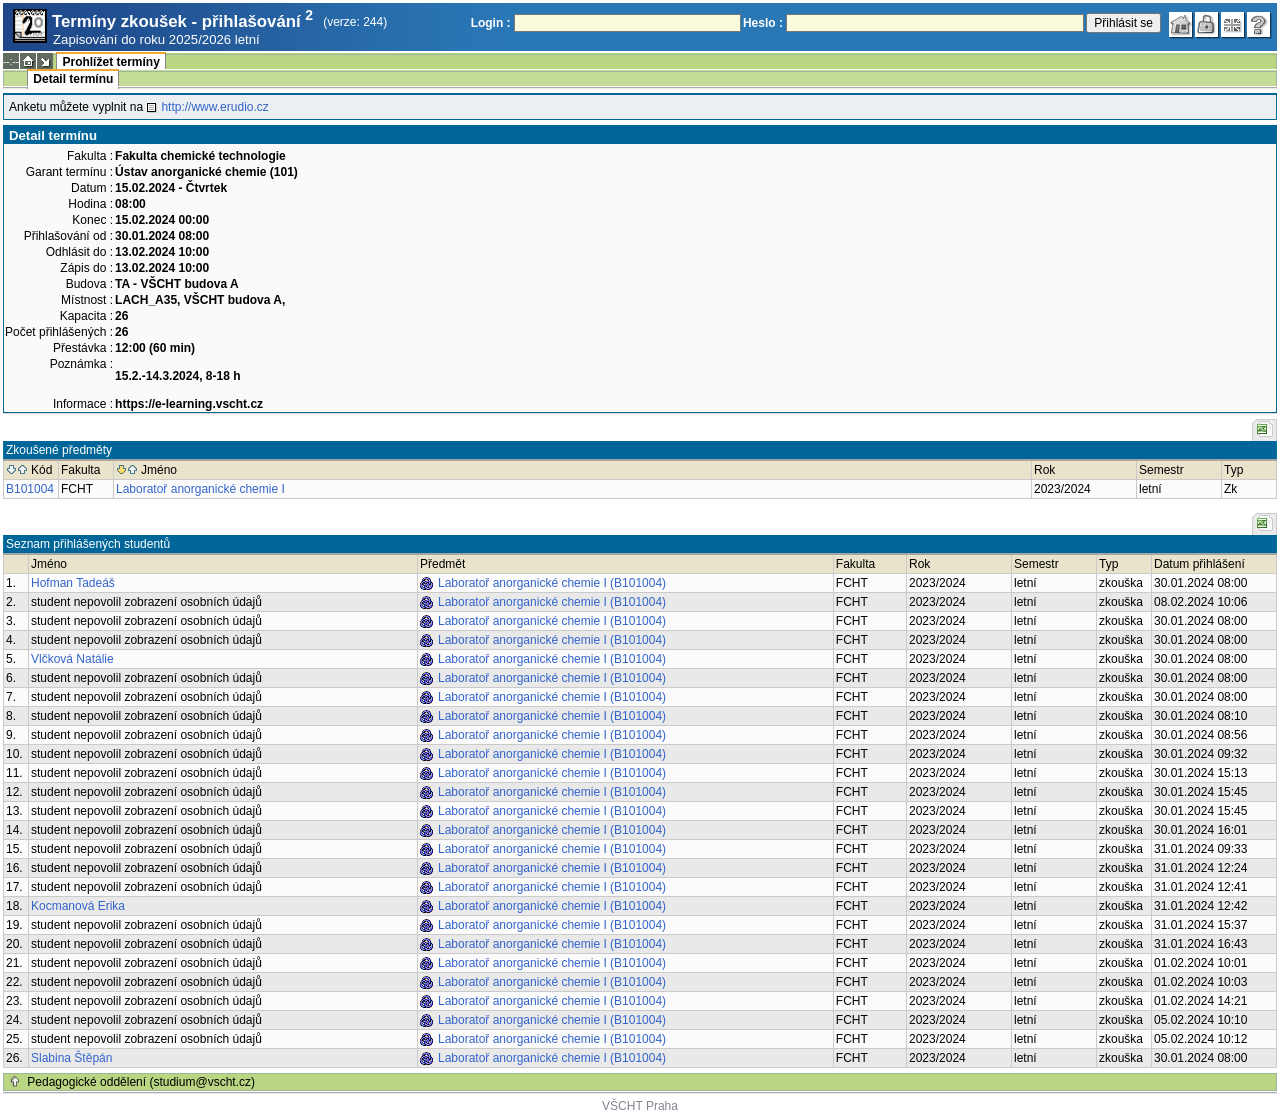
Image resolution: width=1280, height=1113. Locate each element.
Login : (491, 23)
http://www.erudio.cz (214, 107)
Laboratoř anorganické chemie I (200, 489)
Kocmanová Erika (78, 906)
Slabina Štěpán (71, 1058)
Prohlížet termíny (110, 62)
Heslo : (763, 23)
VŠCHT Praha (640, 1106)
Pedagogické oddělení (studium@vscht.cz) (141, 1082)
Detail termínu (73, 79)
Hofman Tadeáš (73, 583)
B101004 (30, 489)
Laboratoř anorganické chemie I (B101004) (552, 583)
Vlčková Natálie (72, 659)
